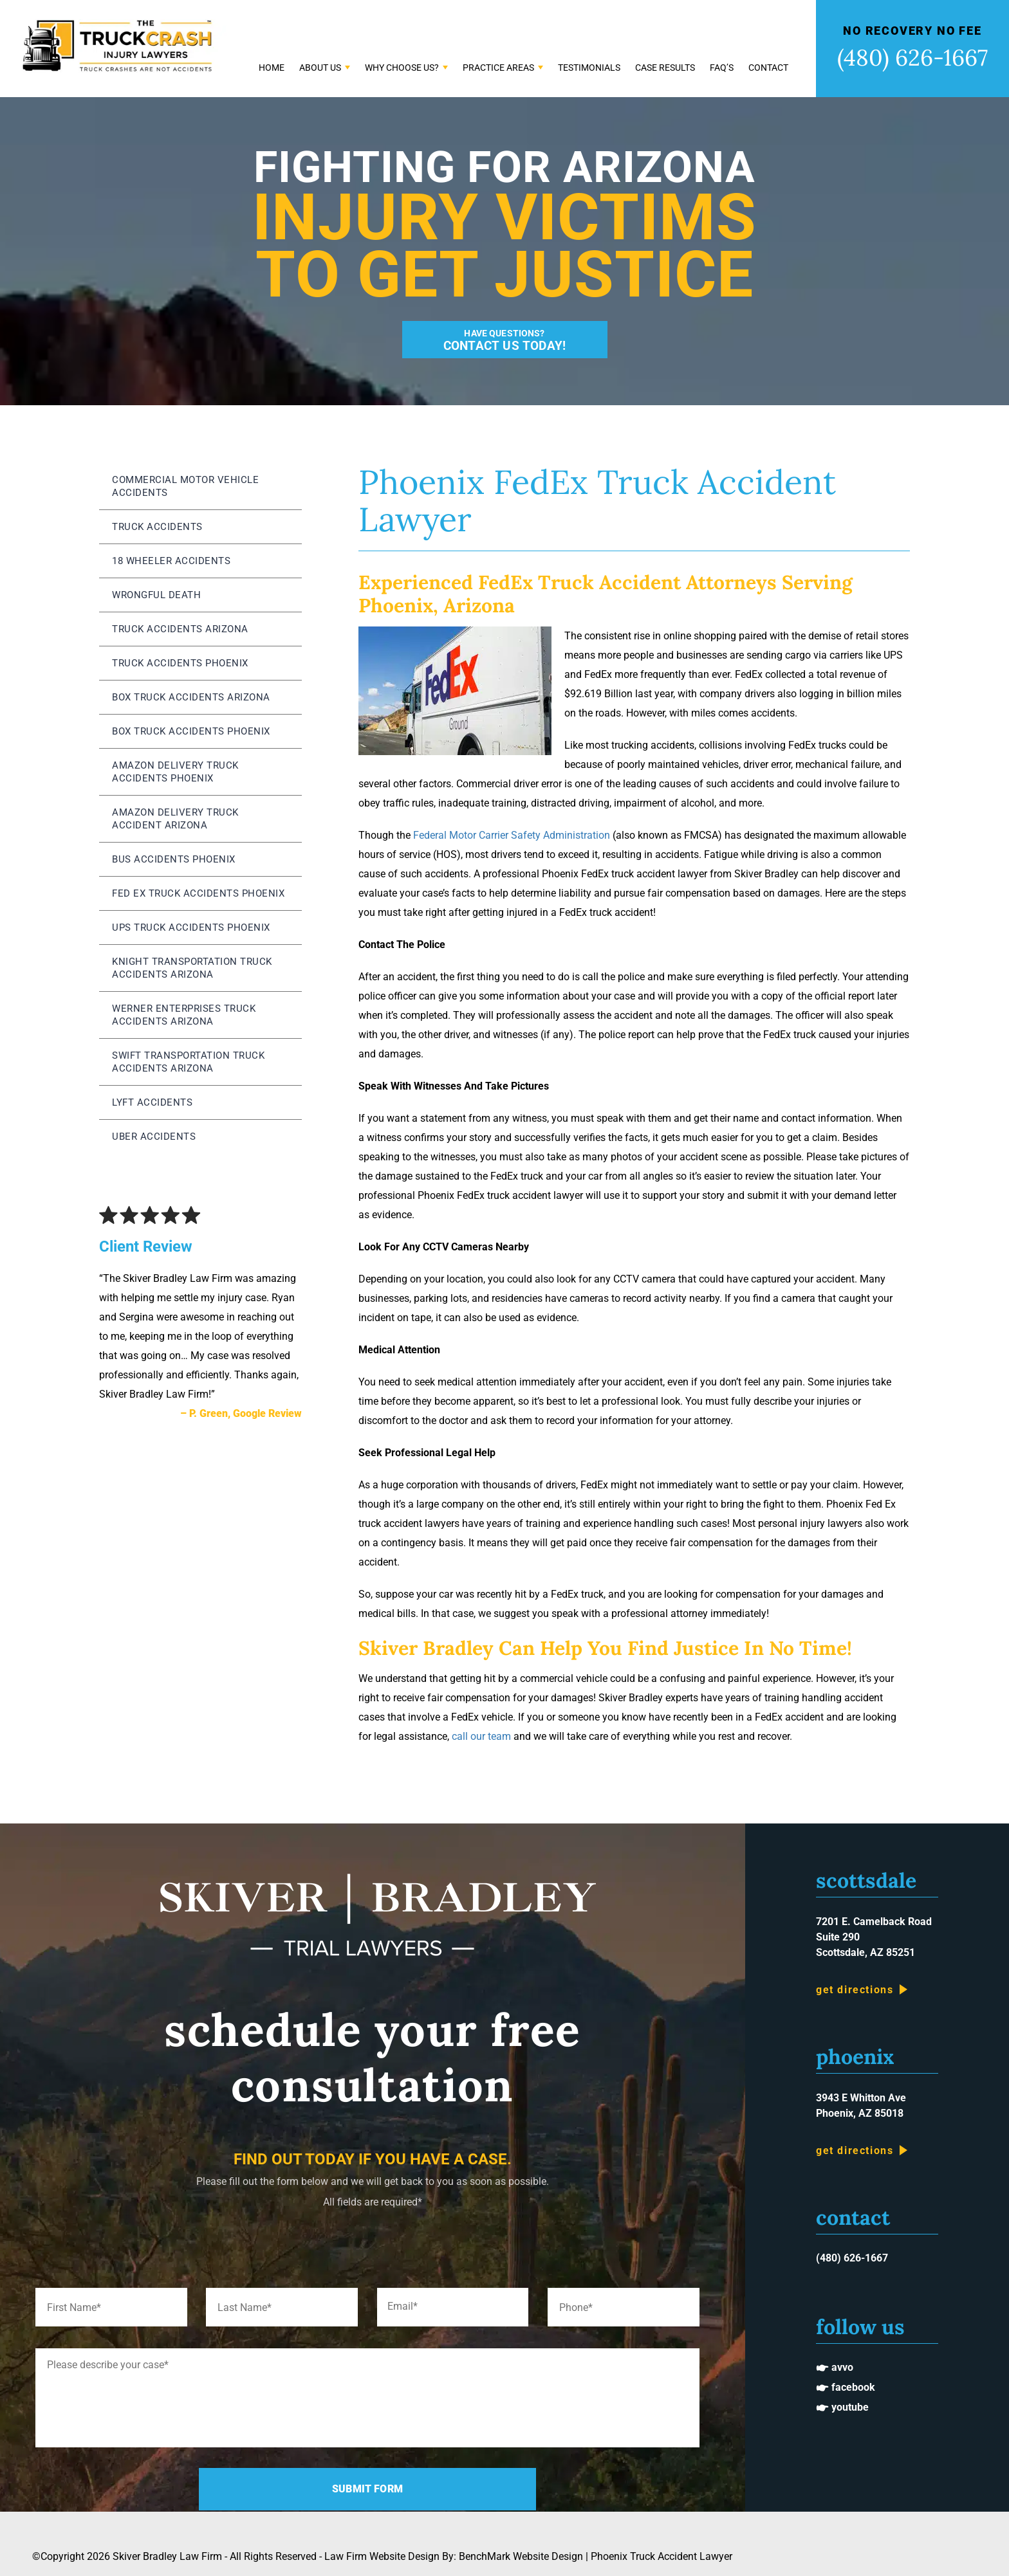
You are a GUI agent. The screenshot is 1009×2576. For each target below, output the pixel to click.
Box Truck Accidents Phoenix (191, 731)
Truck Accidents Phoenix (180, 663)
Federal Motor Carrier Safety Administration (511, 835)
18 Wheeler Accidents (171, 561)
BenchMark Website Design (521, 2556)
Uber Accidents (154, 1136)
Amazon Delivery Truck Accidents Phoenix (175, 772)
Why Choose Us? (402, 67)
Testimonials (589, 67)
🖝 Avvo (834, 2367)
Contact (768, 67)
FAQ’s (722, 67)
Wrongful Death (156, 595)
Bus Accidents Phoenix (174, 859)
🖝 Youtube (842, 2407)
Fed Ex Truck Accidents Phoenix (198, 893)
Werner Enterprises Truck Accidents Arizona (183, 1015)
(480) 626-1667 (912, 57)
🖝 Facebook (845, 2387)
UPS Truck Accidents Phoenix (191, 927)
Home (271, 67)
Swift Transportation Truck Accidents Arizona (188, 1062)
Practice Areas (498, 67)
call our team (481, 1736)
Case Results (665, 67)
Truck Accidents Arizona (180, 629)
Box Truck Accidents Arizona (191, 697)
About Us (320, 67)
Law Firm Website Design (382, 2556)
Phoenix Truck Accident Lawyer (661, 2556)
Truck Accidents (157, 527)
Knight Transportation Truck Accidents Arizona (192, 968)
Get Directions (854, 1990)
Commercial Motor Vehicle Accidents (185, 486)
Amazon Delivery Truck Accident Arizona (175, 819)
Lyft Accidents (152, 1102)
